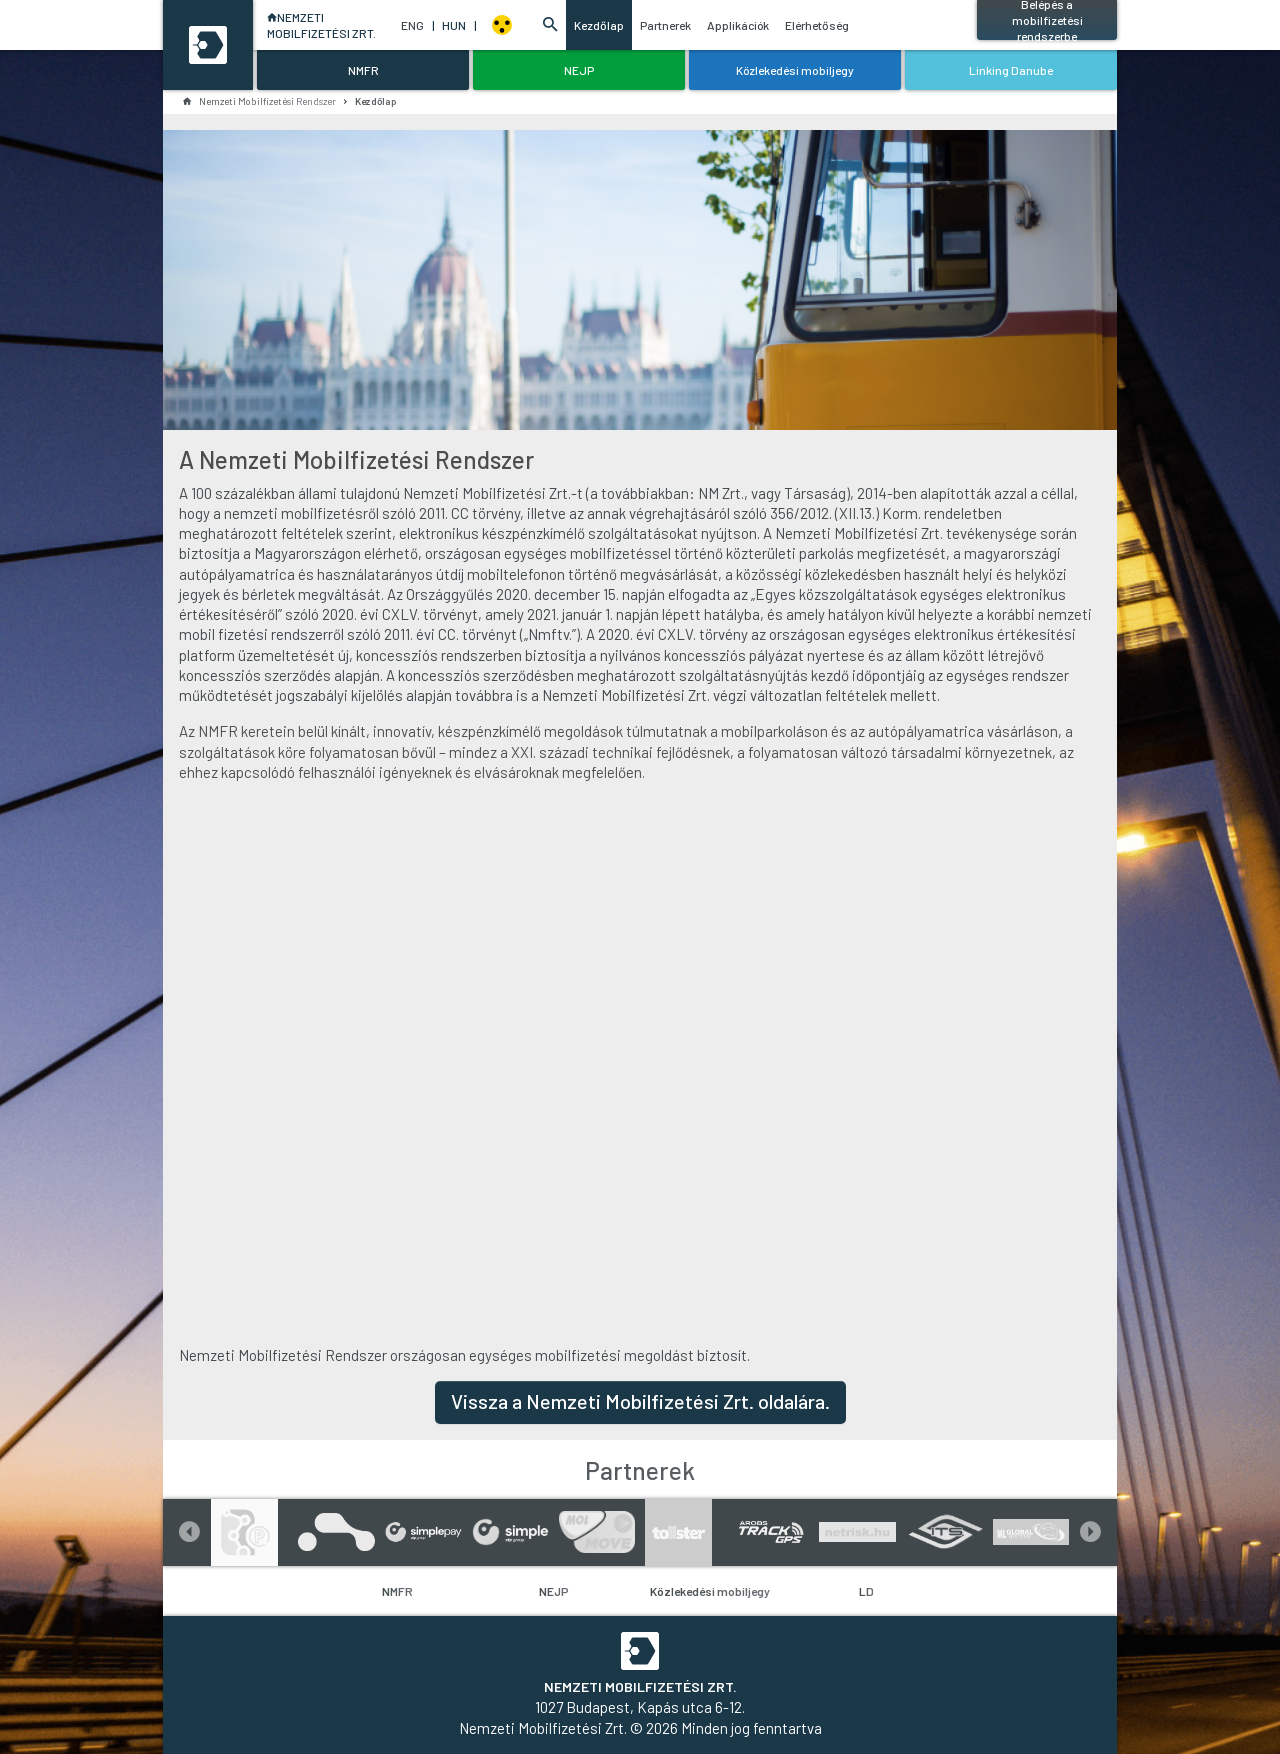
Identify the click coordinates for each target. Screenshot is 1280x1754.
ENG (417, 25)
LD (866, 1591)
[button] (550, 25)
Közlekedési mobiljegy (710, 1591)
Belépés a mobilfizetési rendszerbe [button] (1047, 20)
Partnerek (664, 25)
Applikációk (737, 25)
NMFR (397, 1591)
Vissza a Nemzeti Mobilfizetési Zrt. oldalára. (640, 1401)
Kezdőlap (598, 25)
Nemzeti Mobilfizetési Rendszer (259, 101)
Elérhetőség (815, 25)
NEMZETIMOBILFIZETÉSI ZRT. (318, 25)
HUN (459, 25)
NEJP (554, 1591)
